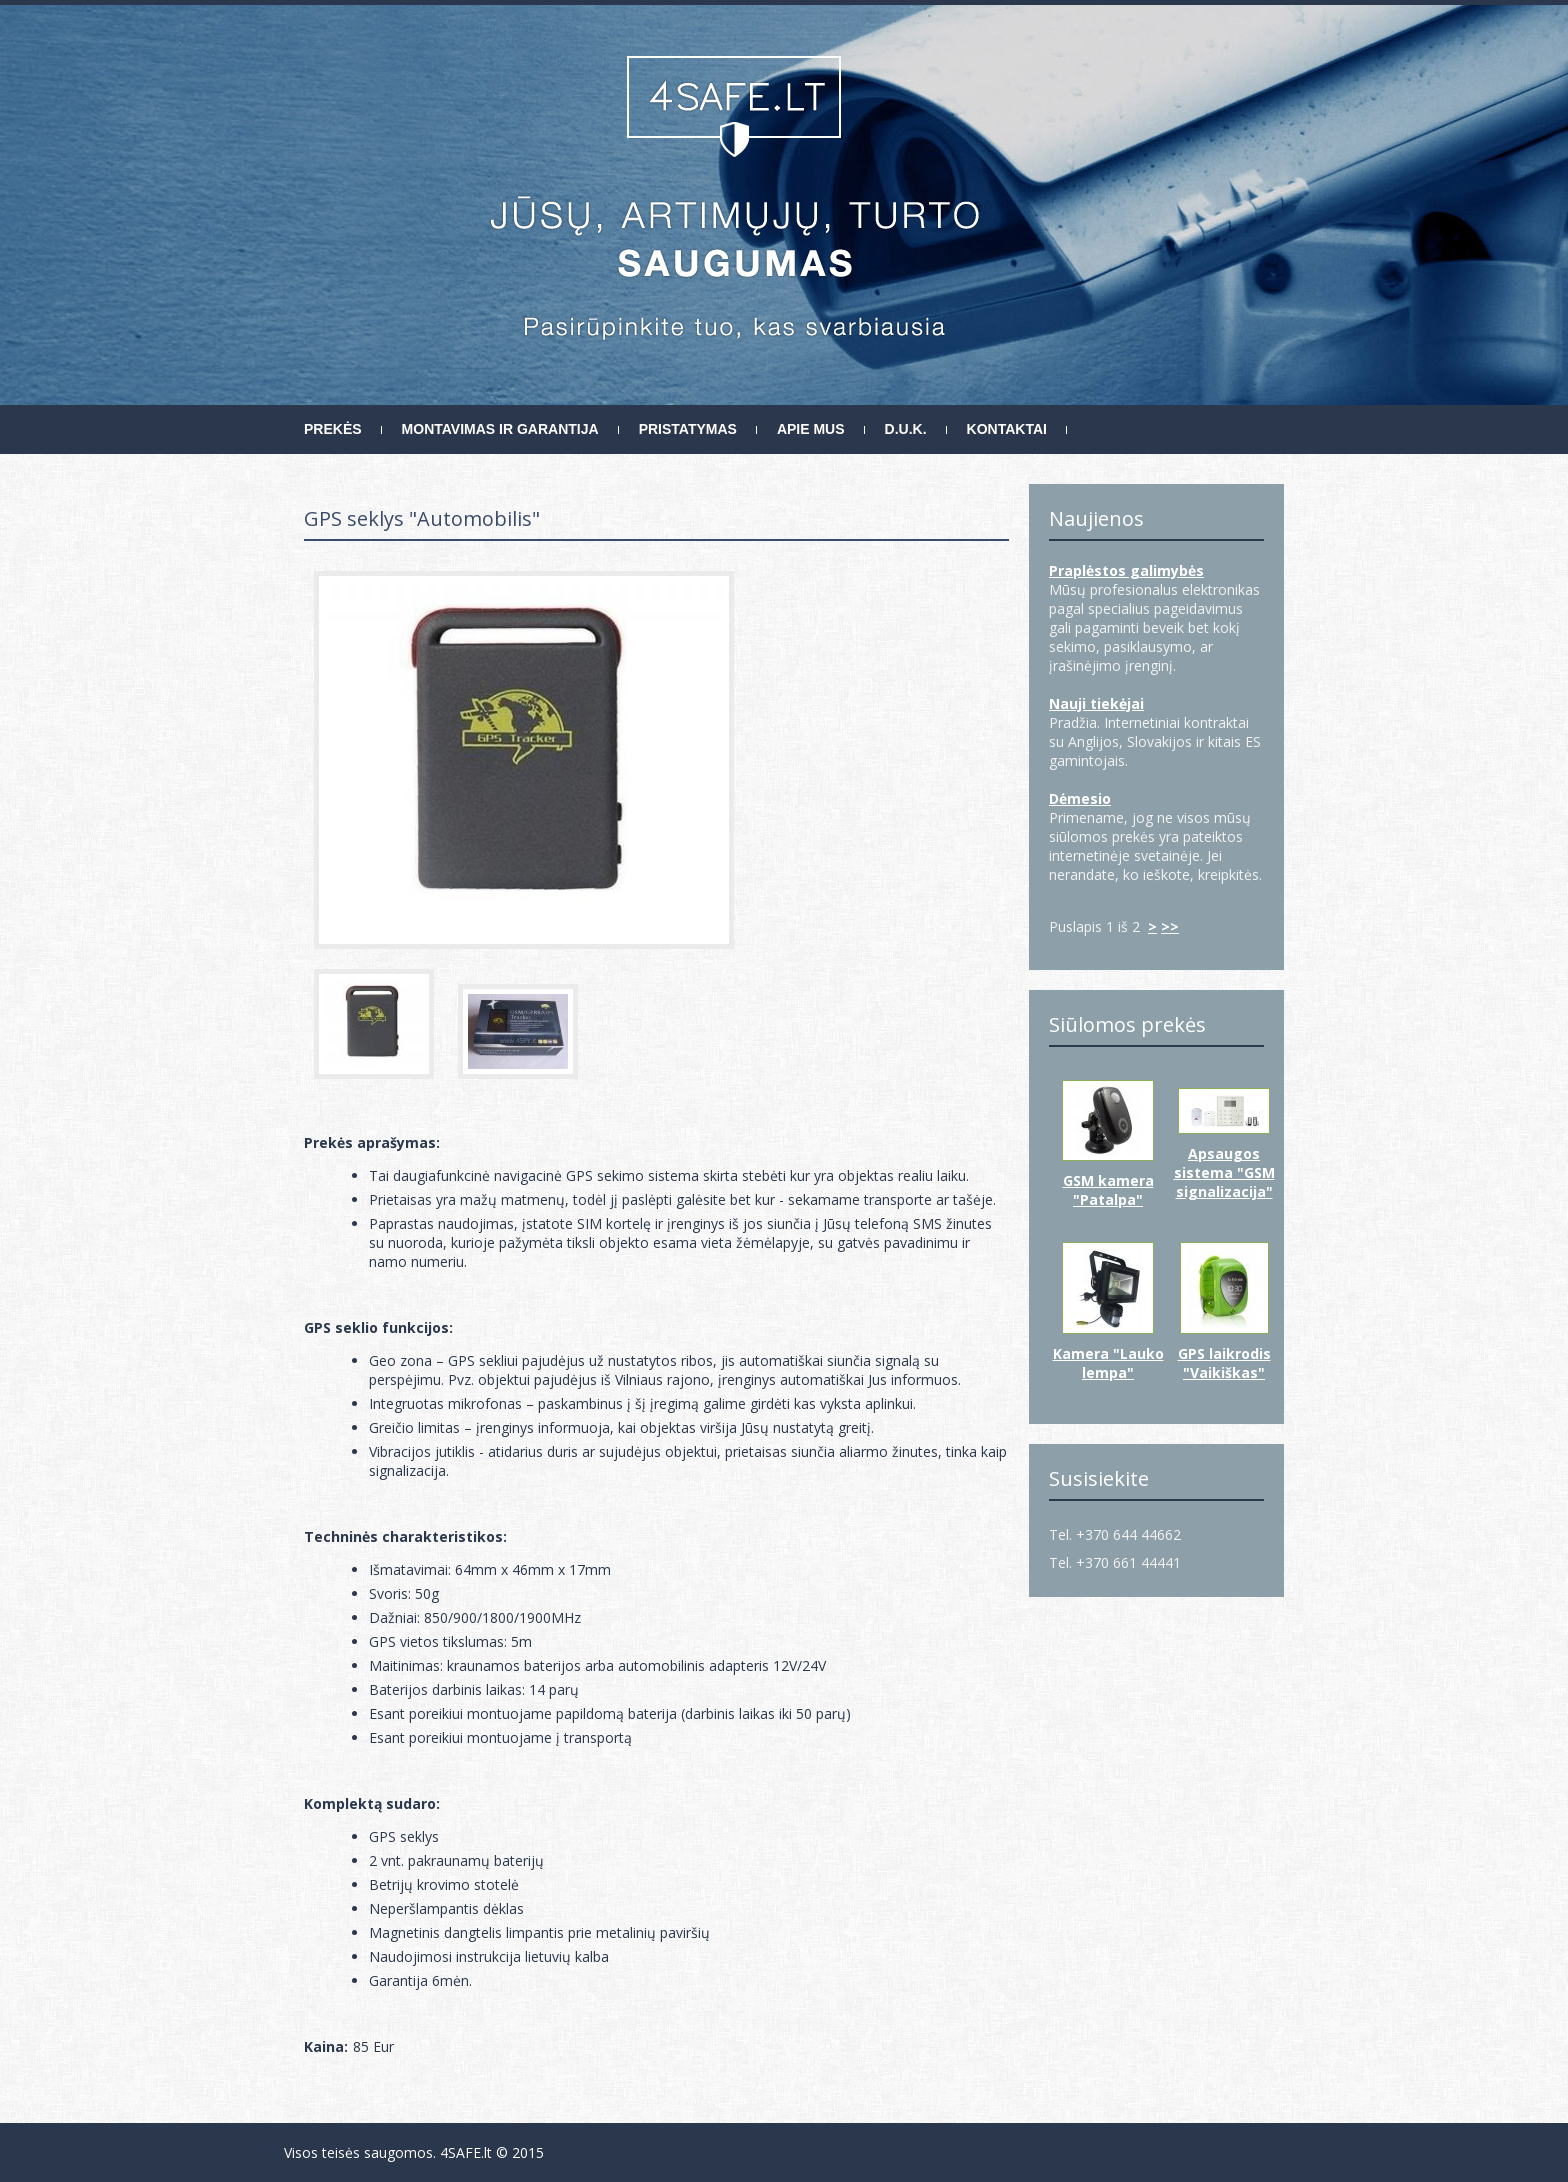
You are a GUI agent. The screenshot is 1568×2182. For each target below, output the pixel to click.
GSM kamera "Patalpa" (1108, 1190)
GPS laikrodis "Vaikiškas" (1224, 1363)
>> (1170, 926)
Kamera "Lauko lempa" (1108, 1363)
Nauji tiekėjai (1096, 703)
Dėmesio (1080, 798)
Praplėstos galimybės (1126, 570)
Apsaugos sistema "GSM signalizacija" (1224, 1172)
